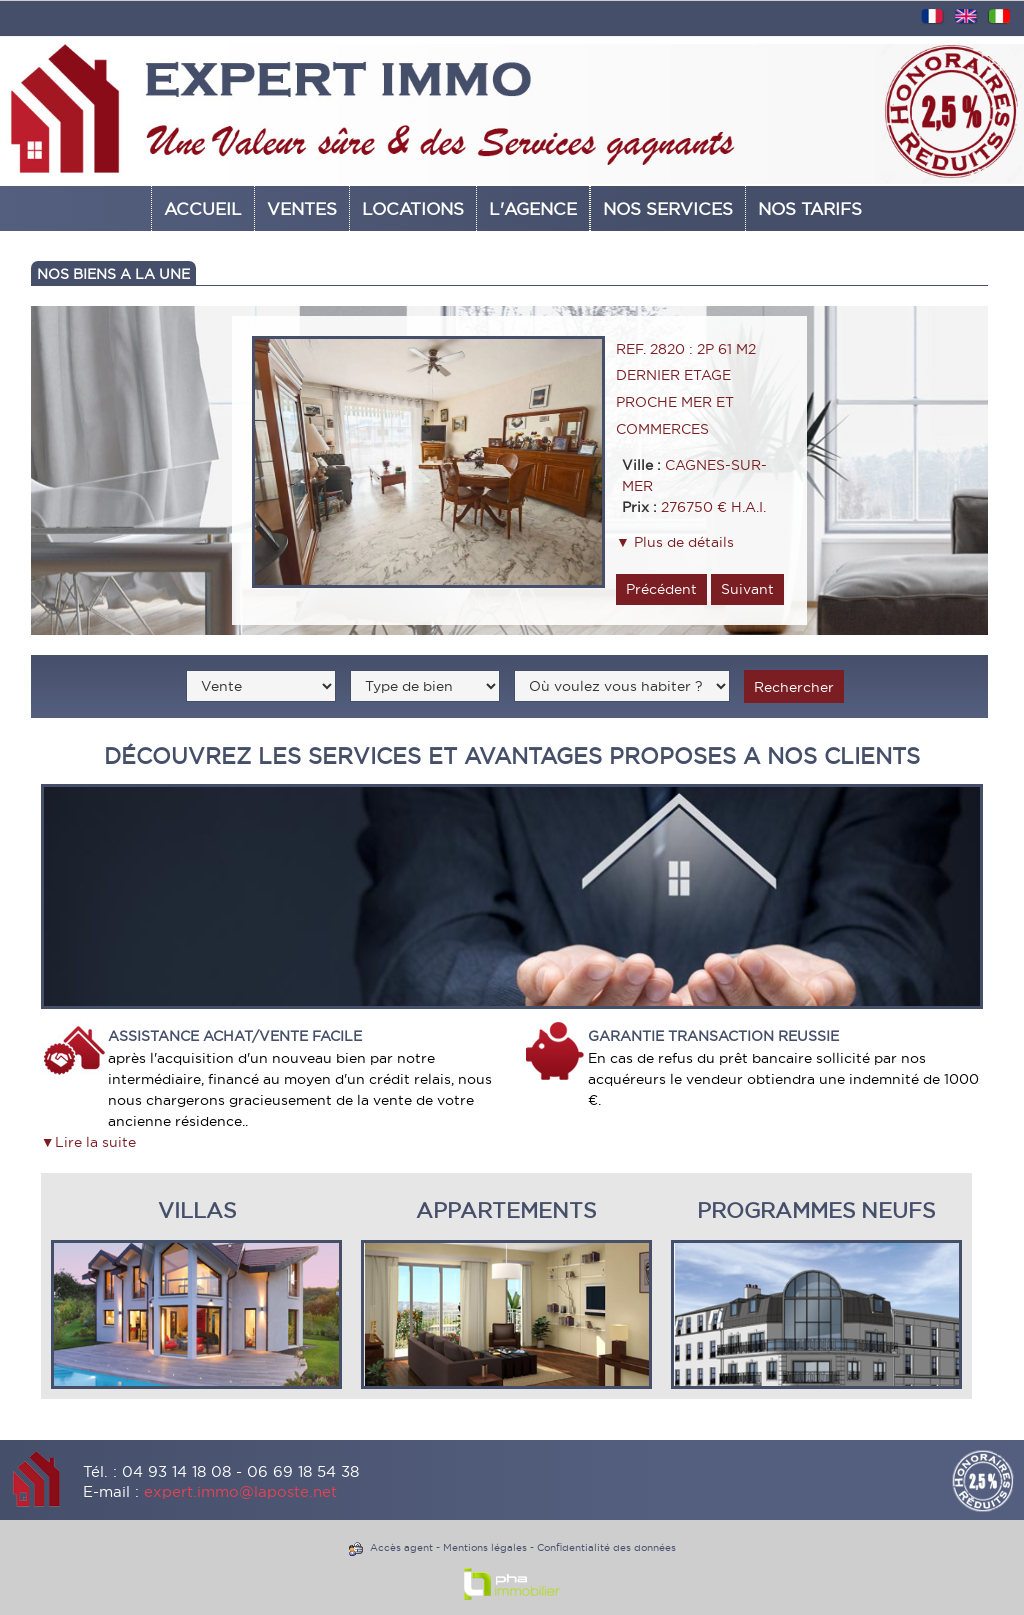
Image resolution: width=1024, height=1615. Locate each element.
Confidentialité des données (606, 1547)
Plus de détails (682, 542)
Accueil (203, 208)
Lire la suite (95, 1142)
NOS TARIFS (810, 208)
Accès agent (401, 1547)
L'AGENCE (533, 208)
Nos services (668, 208)
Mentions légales (485, 1547)
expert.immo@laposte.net (240, 1491)
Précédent (661, 589)
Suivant (747, 589)
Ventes (302, 208)
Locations (413, 208)
